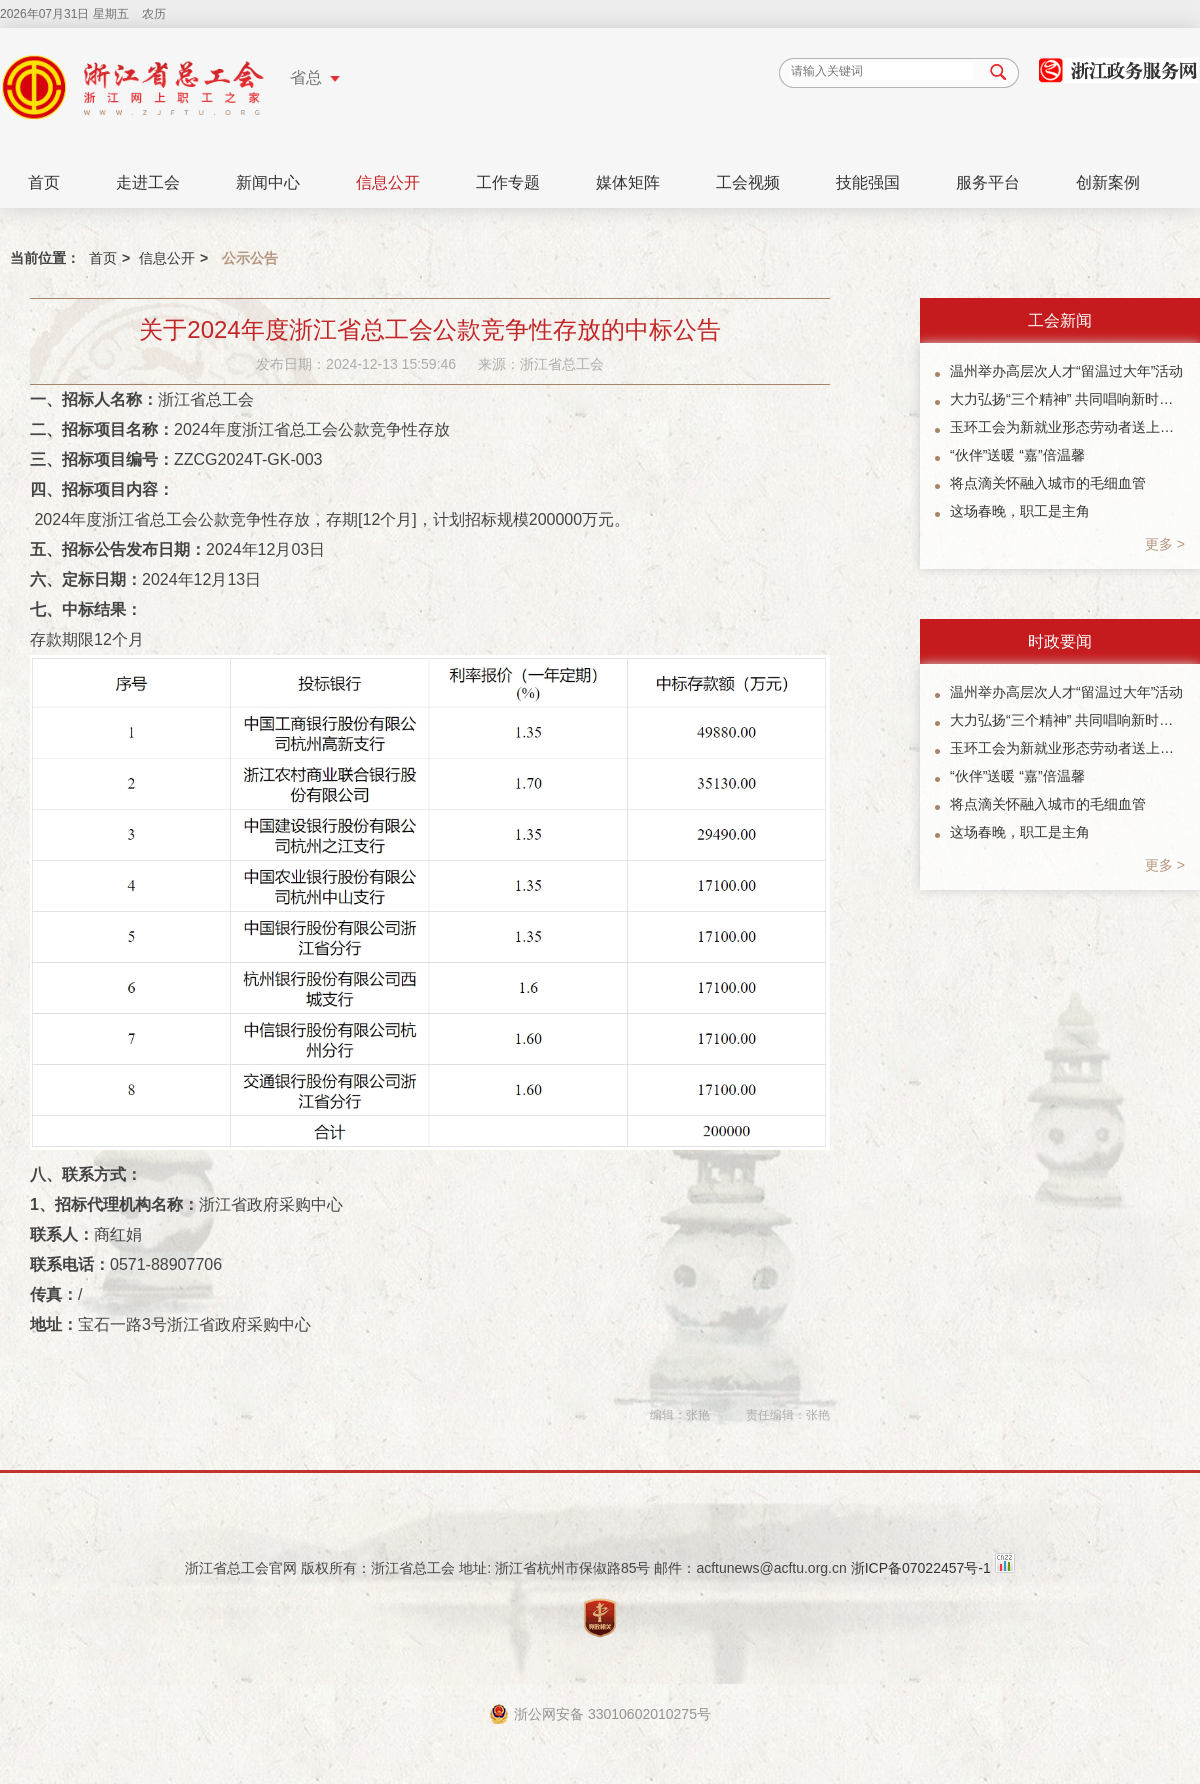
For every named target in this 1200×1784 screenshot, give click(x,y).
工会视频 (748, 182)
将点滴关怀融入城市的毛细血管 (1048, 483)
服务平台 (988, 182)
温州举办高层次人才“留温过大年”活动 (1066, 371)
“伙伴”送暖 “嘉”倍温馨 (1017, 455)
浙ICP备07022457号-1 (921, 1568)
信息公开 (388, 182)
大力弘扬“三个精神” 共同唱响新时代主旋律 (1067, 399)
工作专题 (508, 182)
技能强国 (868, 182)
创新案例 (1108, 182)
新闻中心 (268, 182)
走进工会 (148, 182)
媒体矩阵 (628, 182)
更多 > (1165, 544)
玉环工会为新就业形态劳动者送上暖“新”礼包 (1067, 427)
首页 (44, 182)
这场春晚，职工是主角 (1020, 511)
